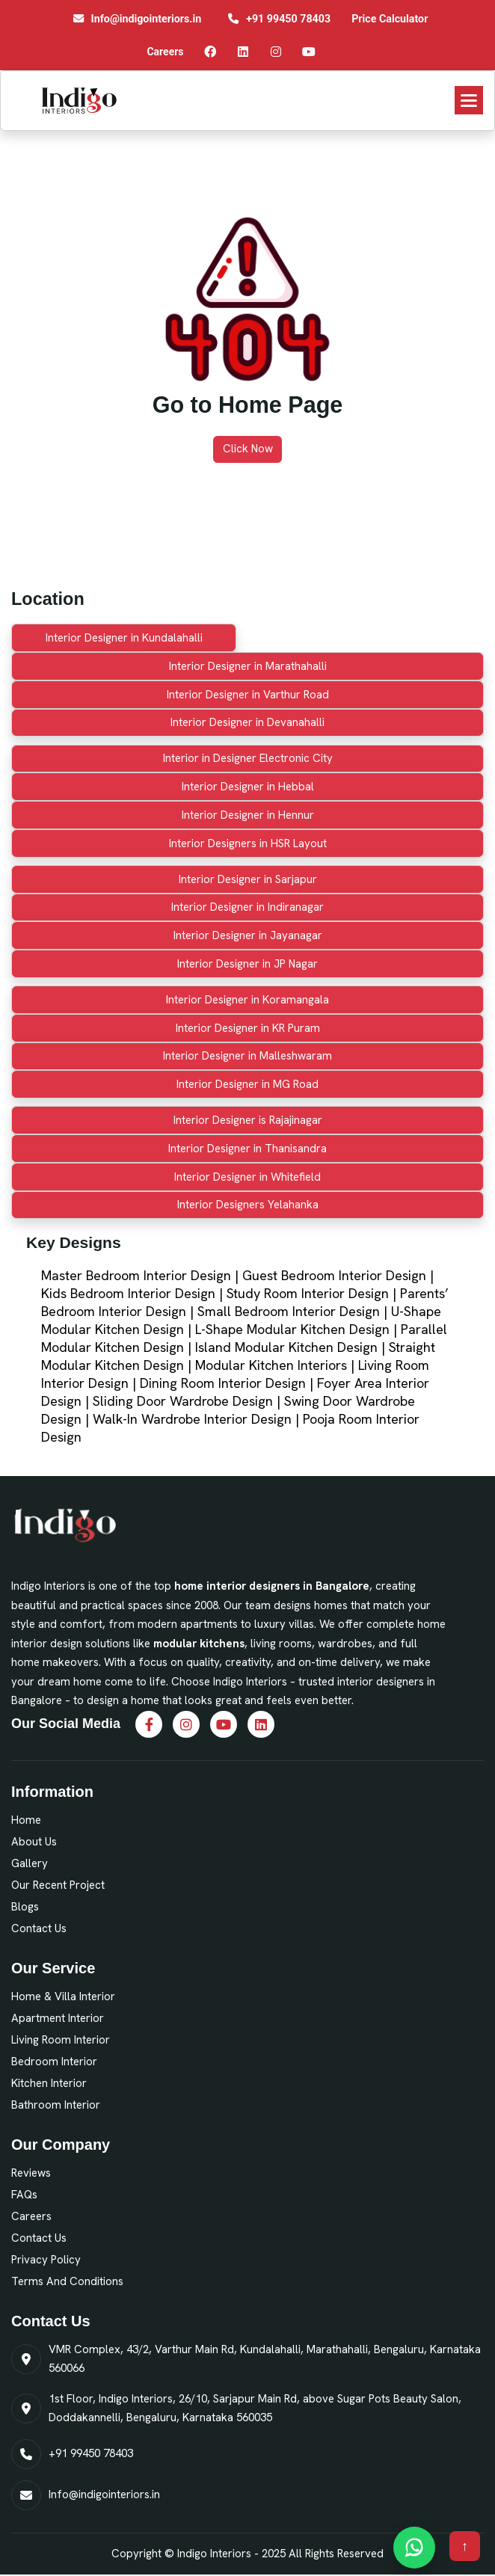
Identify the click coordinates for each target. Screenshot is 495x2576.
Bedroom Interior (54, 2061)
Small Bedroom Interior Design (288, 1311)
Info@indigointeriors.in (104, 2494)
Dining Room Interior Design (223, 1383)
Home (26, 1820)
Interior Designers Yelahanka (248, 1204)
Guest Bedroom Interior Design (334, 1275)
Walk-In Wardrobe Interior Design (192, 1418)
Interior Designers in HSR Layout (248, 843)
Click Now (248, 448)
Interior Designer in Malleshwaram (247, 1055)
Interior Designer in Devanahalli (247, 722)
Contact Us (39, 1928)
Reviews (31, 2172)
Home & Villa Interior (63, 1996)
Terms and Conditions (67, 2281)
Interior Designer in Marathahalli (248, 666)
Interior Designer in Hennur (248, 815)
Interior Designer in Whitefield (247, 1176)
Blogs (25, 1906)
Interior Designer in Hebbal (248, 786)
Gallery (29, 1863)
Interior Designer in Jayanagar (247, 935)
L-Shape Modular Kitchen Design (292, 1329)
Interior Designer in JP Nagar (247, 963)
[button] (469, 100)
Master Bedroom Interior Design (136, 1275)
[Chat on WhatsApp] (414, 2548)
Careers (31, 2216)
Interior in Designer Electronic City (248, 758)
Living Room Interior (60, 2039)
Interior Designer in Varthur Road (248, 694)
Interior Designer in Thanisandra (247, 1148)
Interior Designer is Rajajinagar (247, 1120)
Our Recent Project (58, 1885)
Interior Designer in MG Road (247, 1084)
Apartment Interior (57, 2018)
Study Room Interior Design (308, 1293)
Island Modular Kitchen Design (286, 1347)
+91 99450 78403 (91, 2453)
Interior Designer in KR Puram (248, 1028)
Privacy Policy (46, 2259)
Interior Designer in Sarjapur (248, 879)
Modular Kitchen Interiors (271, 1365)
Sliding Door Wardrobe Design (183, 1401)
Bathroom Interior (55, 2104)
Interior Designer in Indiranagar (247, 907)
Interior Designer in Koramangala (247, 999)
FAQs (24, 2194)
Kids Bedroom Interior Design (128, 1293)
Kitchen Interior (49, 2083)
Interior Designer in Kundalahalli (124, 637)
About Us (34, 1841)
